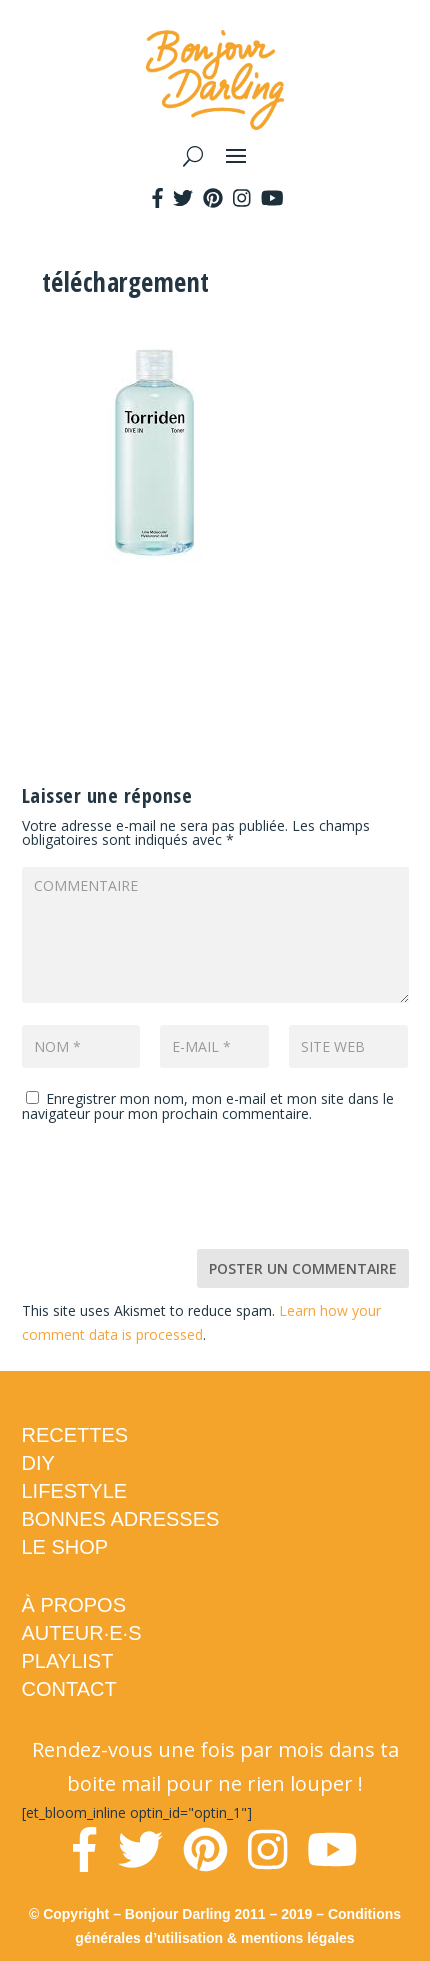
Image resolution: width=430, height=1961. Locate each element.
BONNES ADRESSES (121, 1519)
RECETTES (75, 1435)
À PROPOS (74, 1605)
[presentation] (174, 1190)
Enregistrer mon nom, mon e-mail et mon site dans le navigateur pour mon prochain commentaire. (208, 1106)
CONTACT (69, 1689)
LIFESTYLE (75, 1491)
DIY (38, 1463)
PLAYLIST (68, 1661)
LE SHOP (65, 1547)
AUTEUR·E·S (82, 1633)
